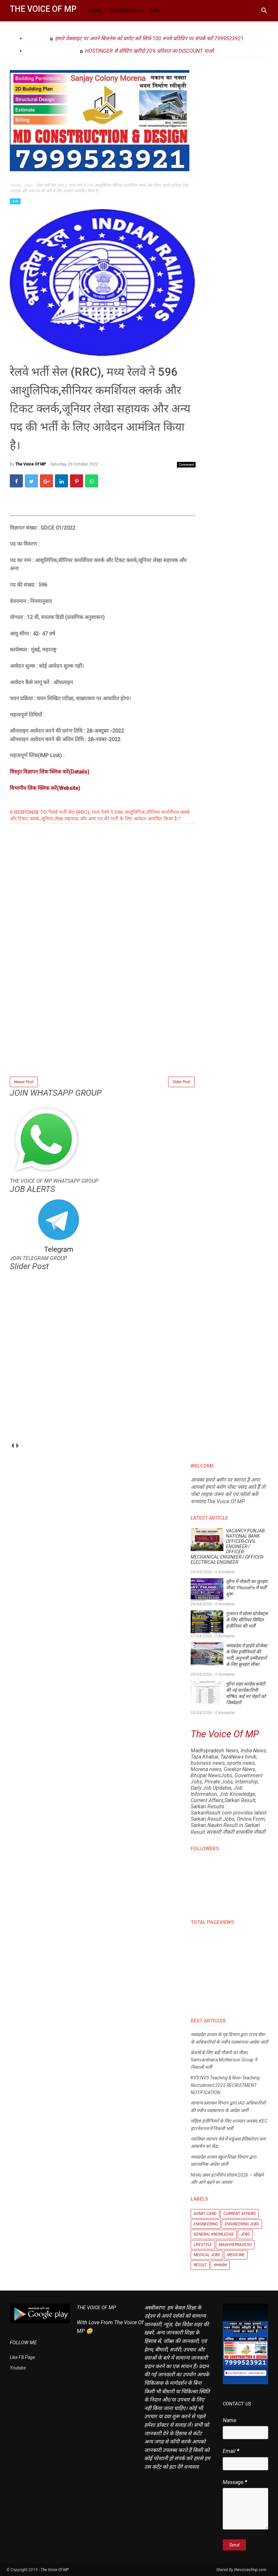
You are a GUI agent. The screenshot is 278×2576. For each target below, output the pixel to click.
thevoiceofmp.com (250, 2569)
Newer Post (24, 1082)
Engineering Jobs (242, 2224)
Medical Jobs (207, 2255)
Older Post (181, 1082)
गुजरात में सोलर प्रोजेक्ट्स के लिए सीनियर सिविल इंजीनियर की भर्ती (247, 1620)
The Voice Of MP (43, 9)
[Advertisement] (103, 1029)
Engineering (206, 2224)
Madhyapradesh (235, 2244)
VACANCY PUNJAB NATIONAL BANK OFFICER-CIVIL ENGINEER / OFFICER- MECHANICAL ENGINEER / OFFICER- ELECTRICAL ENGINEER (228, 1546)
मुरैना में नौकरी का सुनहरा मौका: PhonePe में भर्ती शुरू (247, 1588)
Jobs (15, 201)
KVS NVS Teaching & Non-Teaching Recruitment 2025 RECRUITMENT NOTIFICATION (225, 2085)
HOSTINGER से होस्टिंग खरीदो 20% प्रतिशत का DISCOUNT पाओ (149, 51)
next (17, 1445)
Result (200, 2265)
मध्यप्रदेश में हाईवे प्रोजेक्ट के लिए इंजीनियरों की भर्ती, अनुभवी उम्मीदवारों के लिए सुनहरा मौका (246, 1655)
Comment (186, 464)
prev (12, 1445)
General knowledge (214, 2234)
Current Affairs (239, 2213)
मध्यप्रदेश (220, 2265)
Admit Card (205, 2213)
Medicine (236, 2255)
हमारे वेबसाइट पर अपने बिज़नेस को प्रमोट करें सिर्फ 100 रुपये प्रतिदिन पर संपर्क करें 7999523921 (149, 38)
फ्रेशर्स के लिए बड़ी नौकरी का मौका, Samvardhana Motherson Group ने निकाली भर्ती (224, 2060)
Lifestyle (203, 2244)
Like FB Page (22, 2357)
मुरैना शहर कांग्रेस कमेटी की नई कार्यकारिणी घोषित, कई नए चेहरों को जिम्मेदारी (246, 1693)
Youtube (18, 2367)
